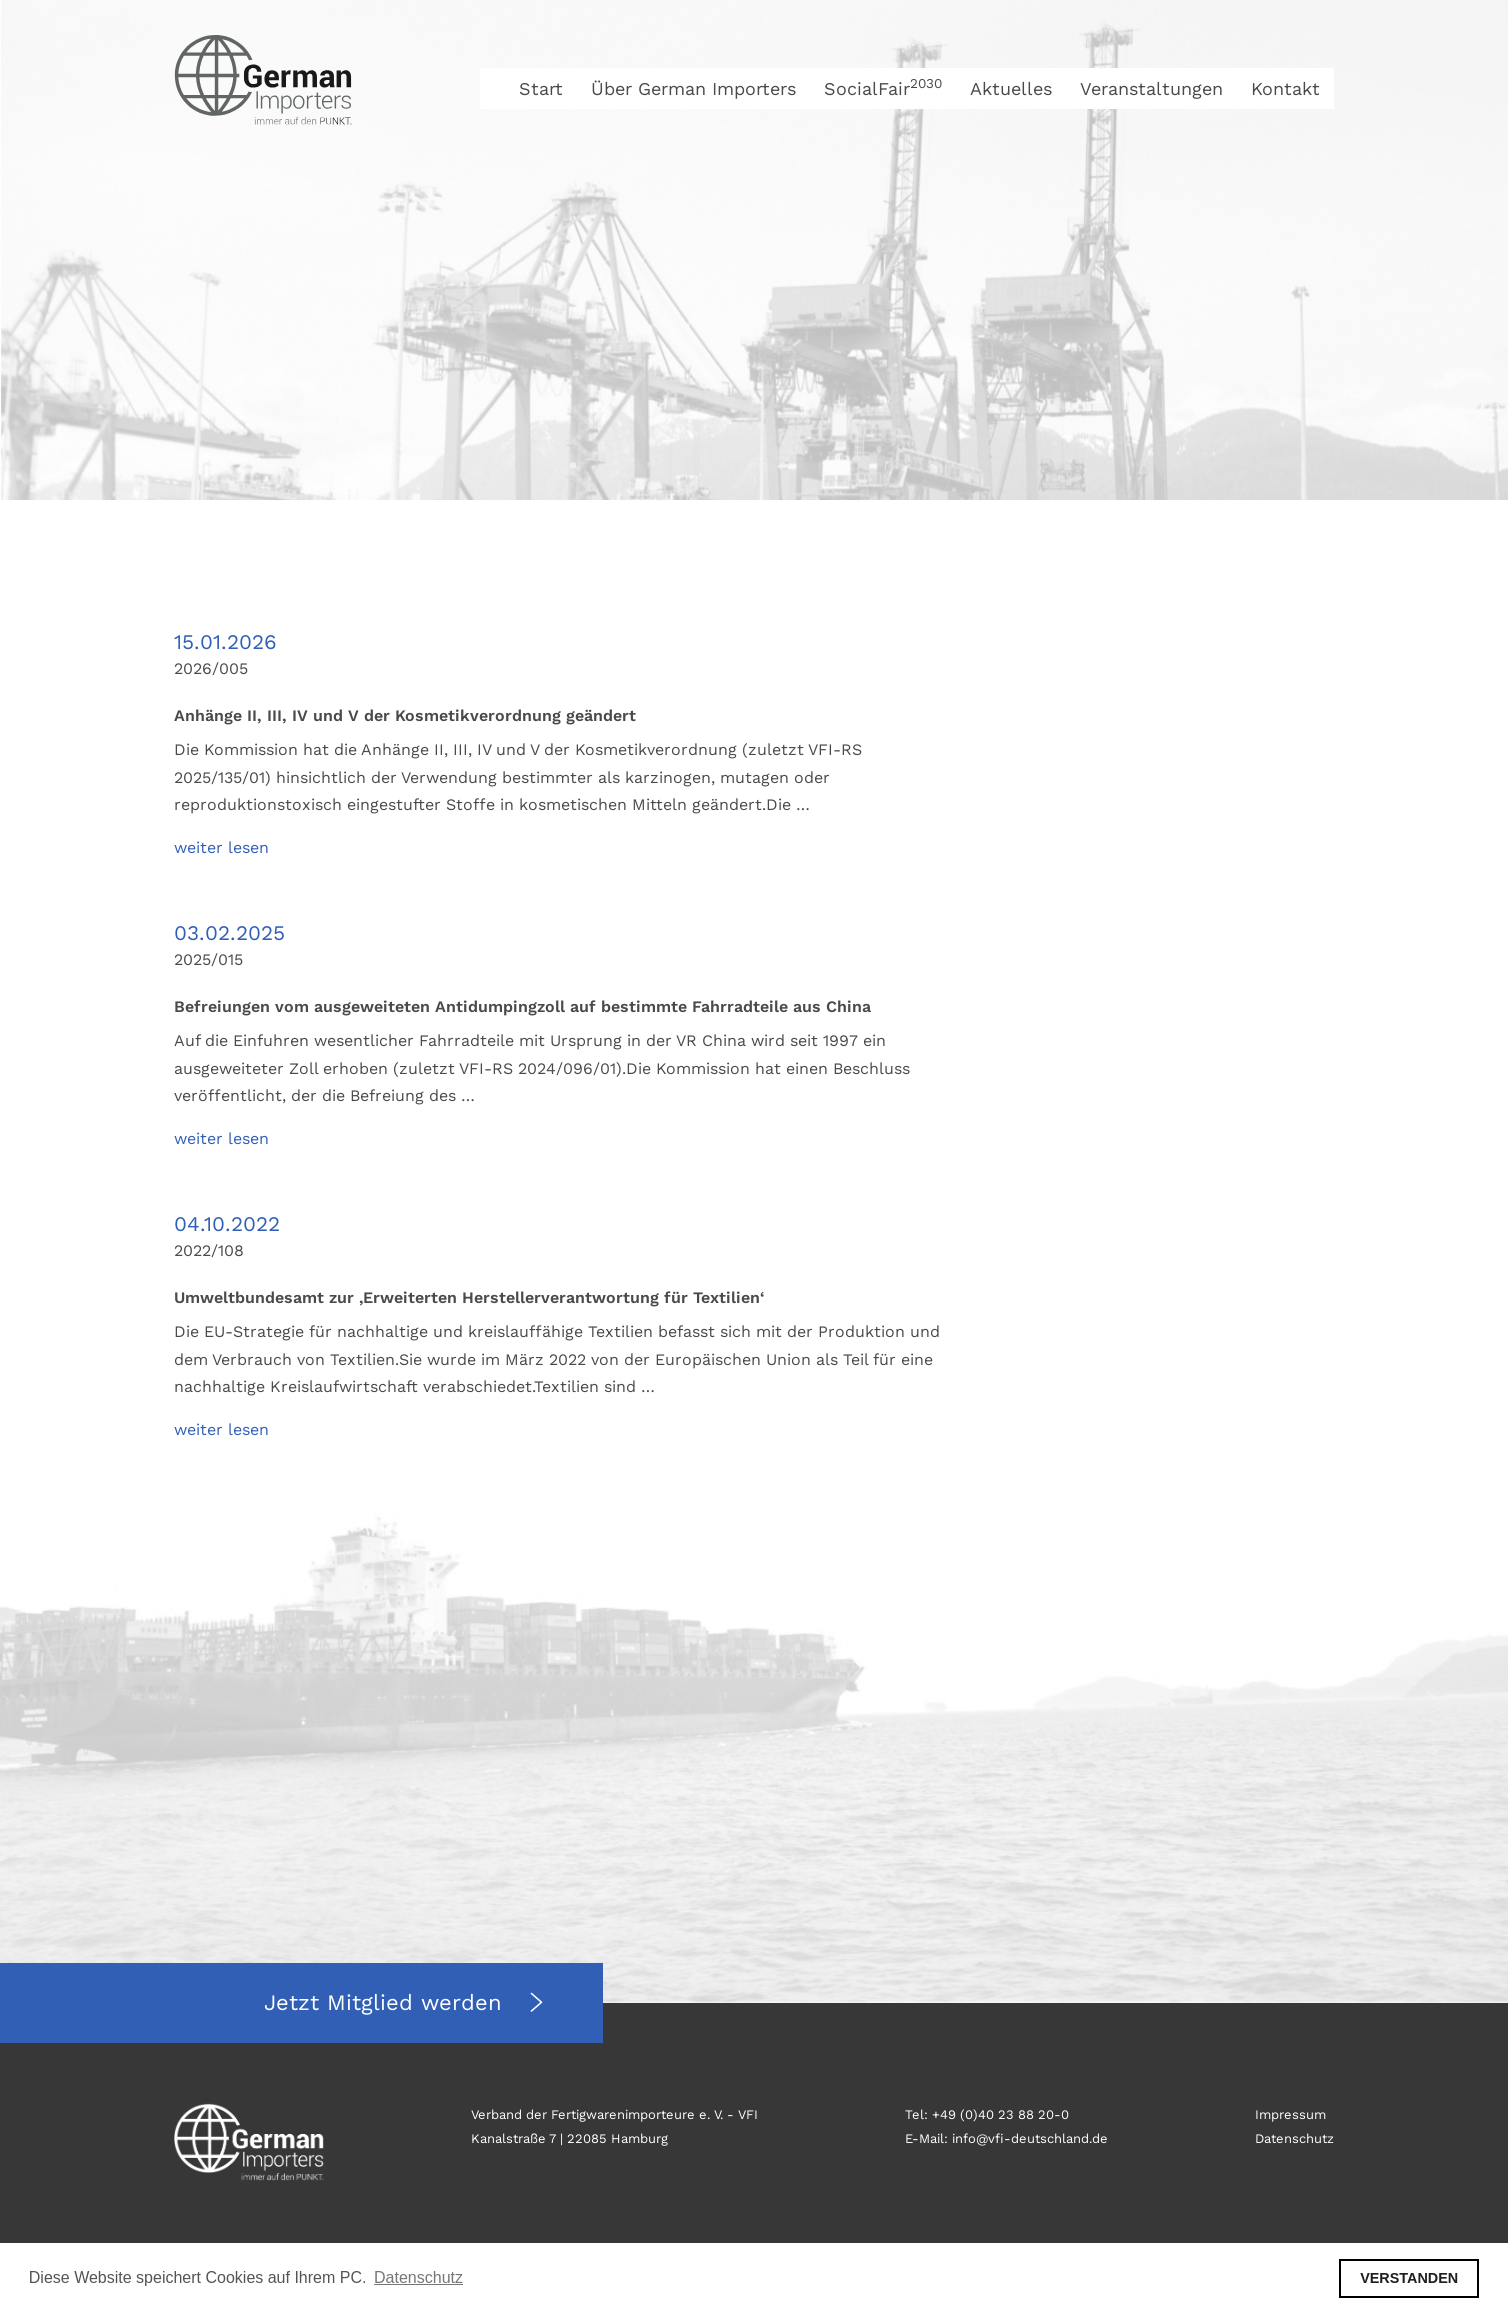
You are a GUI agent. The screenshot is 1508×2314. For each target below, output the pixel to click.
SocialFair (883, 88)
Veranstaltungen (1151, 88)
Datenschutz (1294, 2138)
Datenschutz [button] (418, 2277)
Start (541, 88)
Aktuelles (1011, 88)
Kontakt (1285, 88)
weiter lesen (221, 847)
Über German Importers (693, 88)
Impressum (1290, 2114)
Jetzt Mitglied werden (387, 2002)
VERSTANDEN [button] (1409, 2278)
